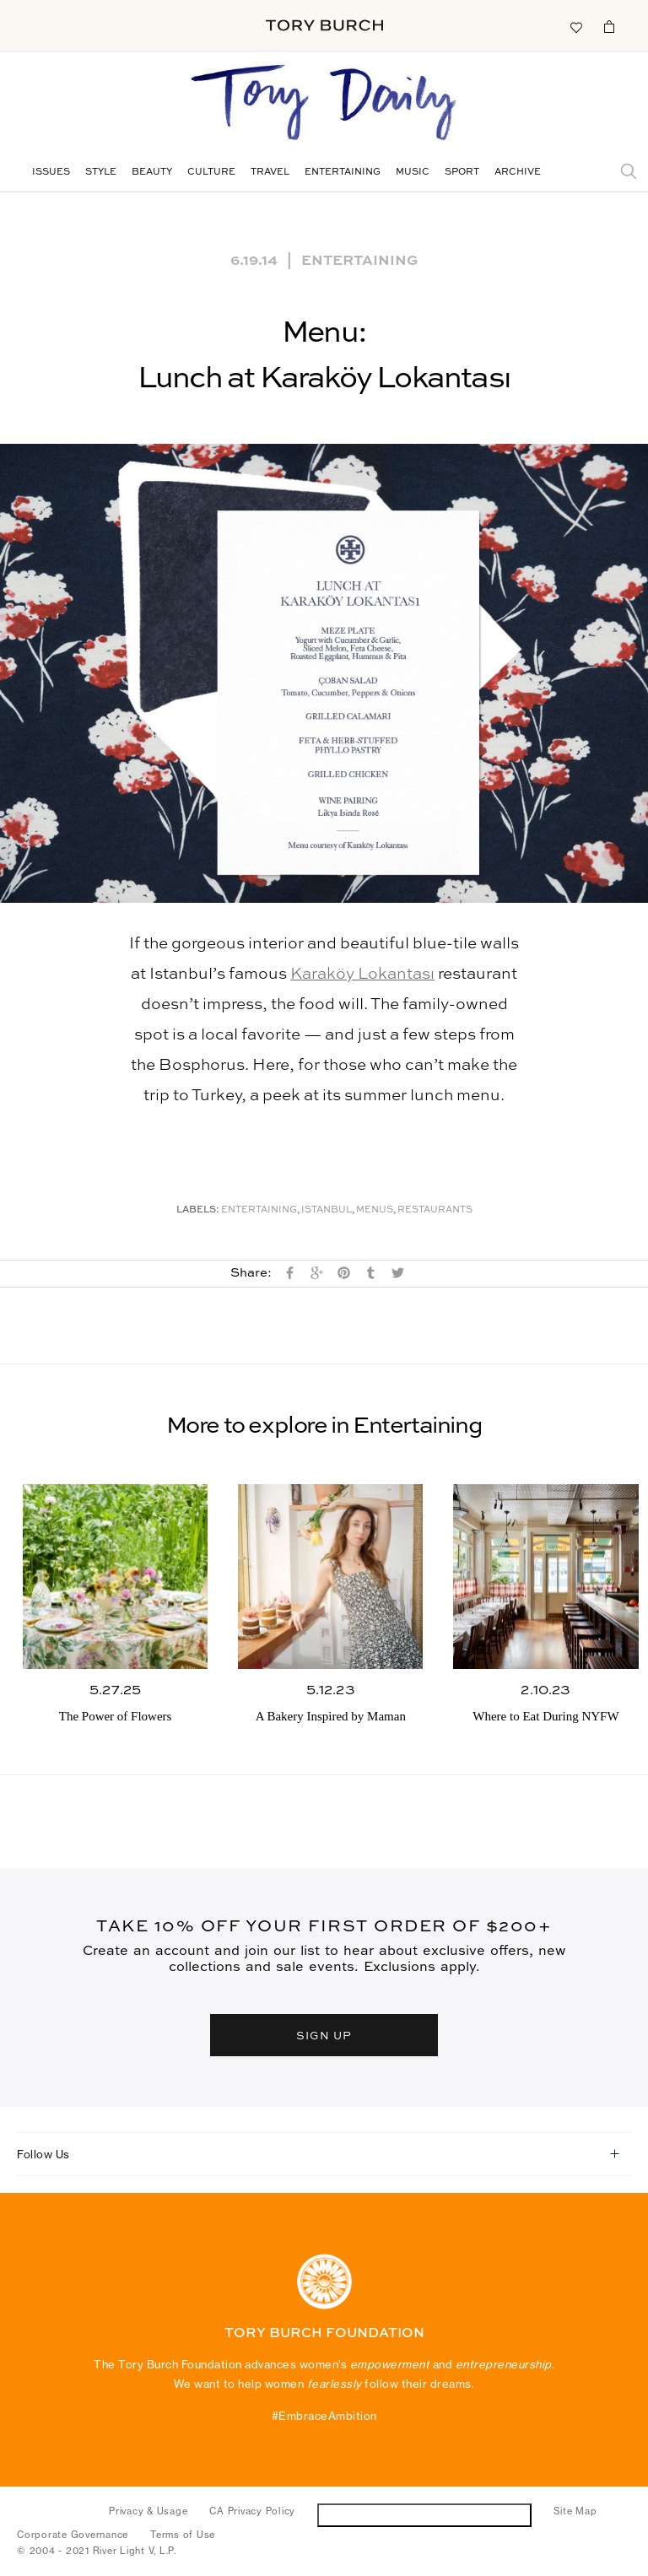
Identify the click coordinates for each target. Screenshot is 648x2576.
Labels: (197, 1210)
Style (100, 172)
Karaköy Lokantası (362, 974)
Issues (51, 172)
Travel (270, 172)
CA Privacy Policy (252, 2511)
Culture (211, 172)
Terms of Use (182, 2535)
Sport (462, 172)
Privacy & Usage (148, 2511)
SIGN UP (324, 2035)
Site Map (575, 2511)
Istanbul (326, 1210)
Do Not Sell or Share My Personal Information (425, 2514)
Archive (517, 172)
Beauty (152, 172)
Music (412, 172)
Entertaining (343, 172)
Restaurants (434, 1210)
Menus (374, 1210)
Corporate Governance (72, 2535)
